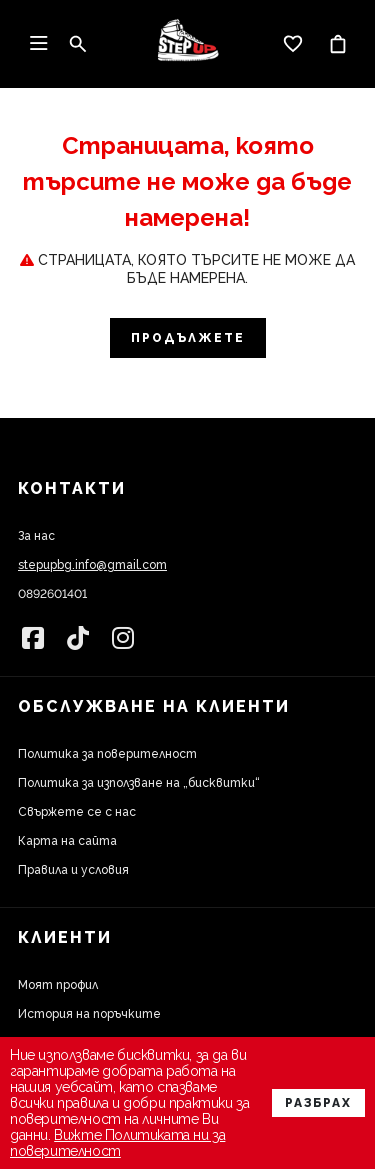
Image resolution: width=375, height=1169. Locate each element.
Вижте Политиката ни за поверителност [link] (117, 1143)
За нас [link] (36, 536)
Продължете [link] (188, 338)
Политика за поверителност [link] (107, 754)
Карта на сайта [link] (67, 841)
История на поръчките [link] (89, 1014)
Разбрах (318, 1103)
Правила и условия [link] (73, 870)
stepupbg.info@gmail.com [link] (92, 565)
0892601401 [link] (52, 594)
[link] (188, 44)
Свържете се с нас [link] (77, 812)
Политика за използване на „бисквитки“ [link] (139, 783)
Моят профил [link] (58, 985)
